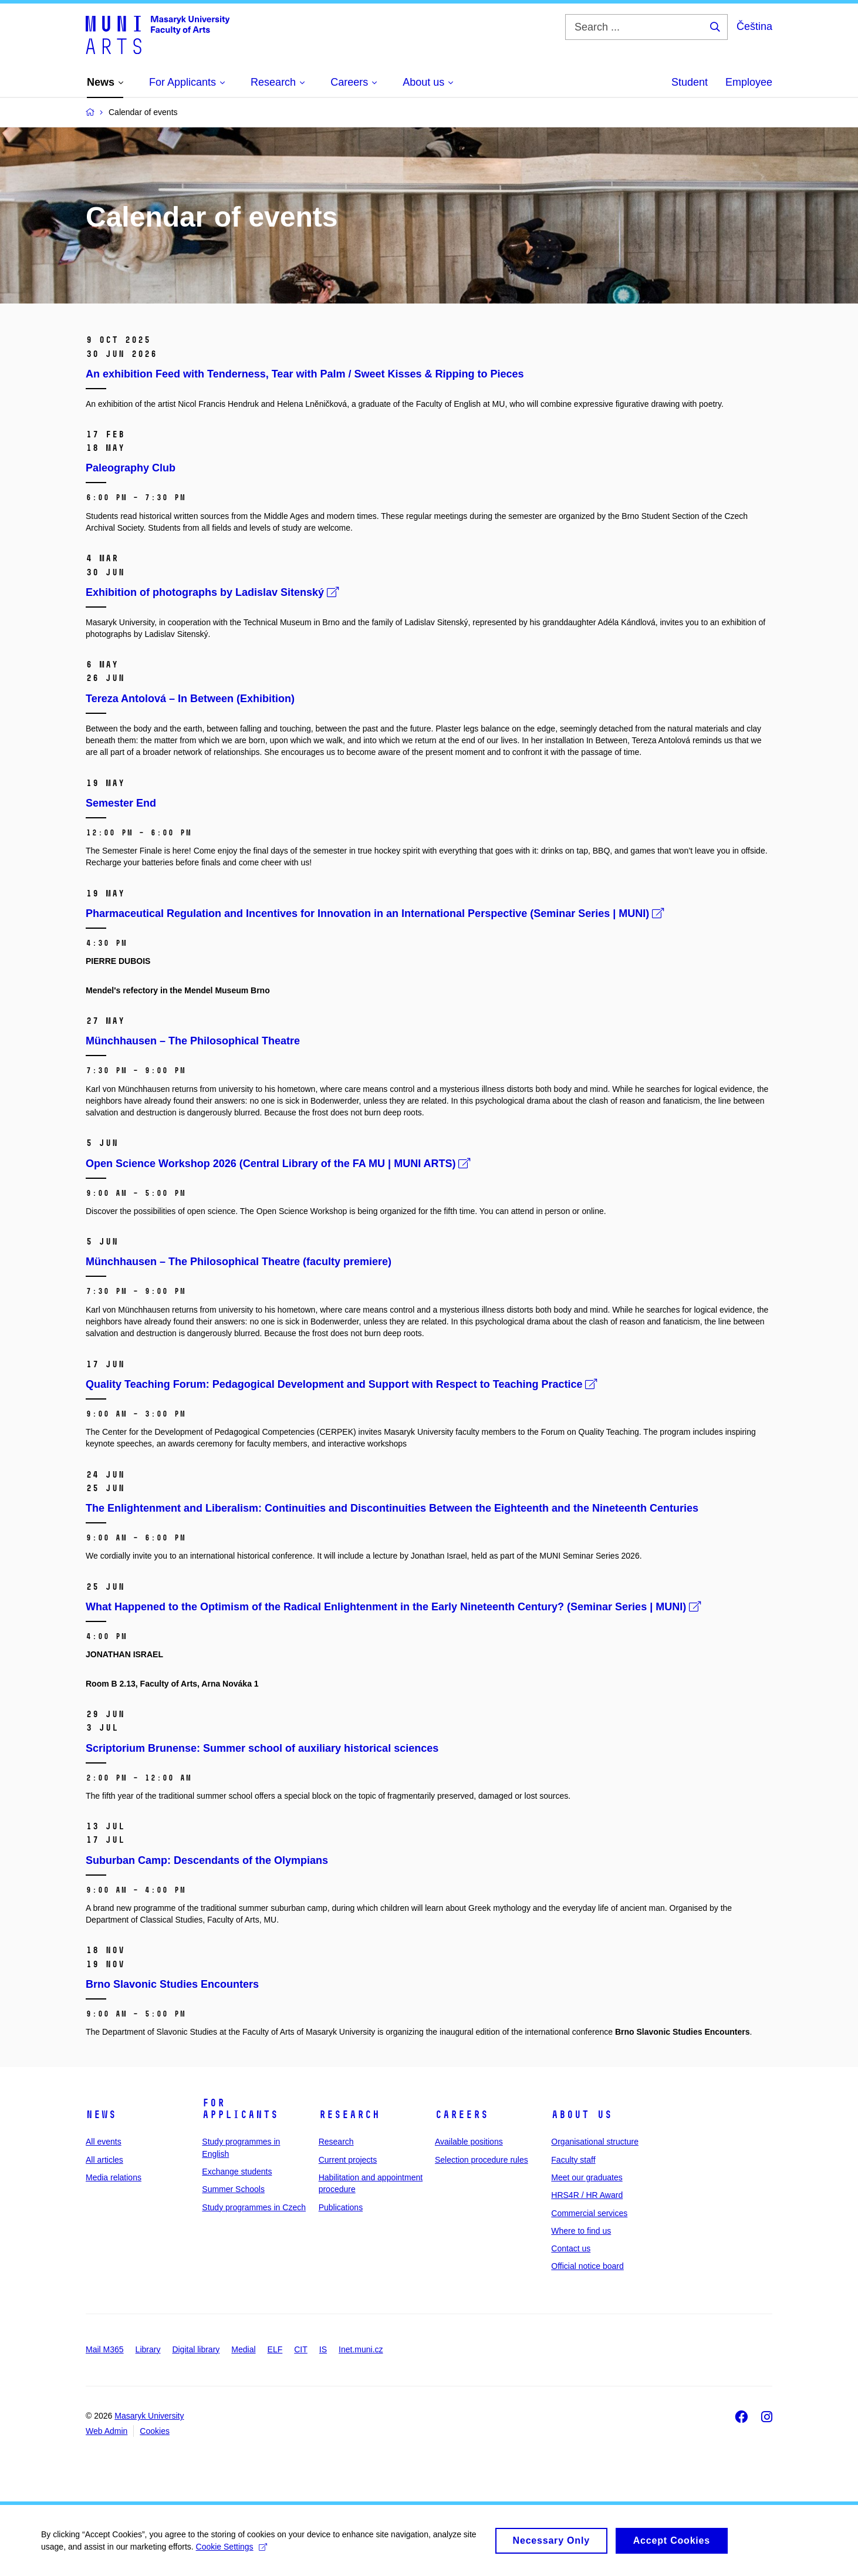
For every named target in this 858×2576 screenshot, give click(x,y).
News (101, 2114)
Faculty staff (573, 2159)
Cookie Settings (231, 2551)
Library (148, 2349)
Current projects (348, 2159)
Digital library (195, 2349)
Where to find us (581, 2231)
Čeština (754, 26)
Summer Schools (233, 2189)
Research (349, 2114)
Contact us (570, 2248)
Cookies (155, 2431)
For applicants (240, 2108)
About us (581, 2114)
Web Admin (106, 2431)
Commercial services (589, 2213)
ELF (275, 2349)
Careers (461, 2114)
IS (323, 2349)
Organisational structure (595, 2141)
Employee (748, 82)
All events (103, 2141)
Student (689, 82)
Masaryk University (149, 2415)
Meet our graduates (586, 2177)
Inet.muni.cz (361, 2349)
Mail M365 (105, 2349)
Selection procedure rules (481, 2159)
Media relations (113, 2177)
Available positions (469, 2141)
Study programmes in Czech (254, 2207)
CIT (301, 2349)
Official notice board (587, 2266)
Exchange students (237, 2171)
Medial (243, 2349)
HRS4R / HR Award (587, 2195)
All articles (104, 2159)
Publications (341, 2207)
